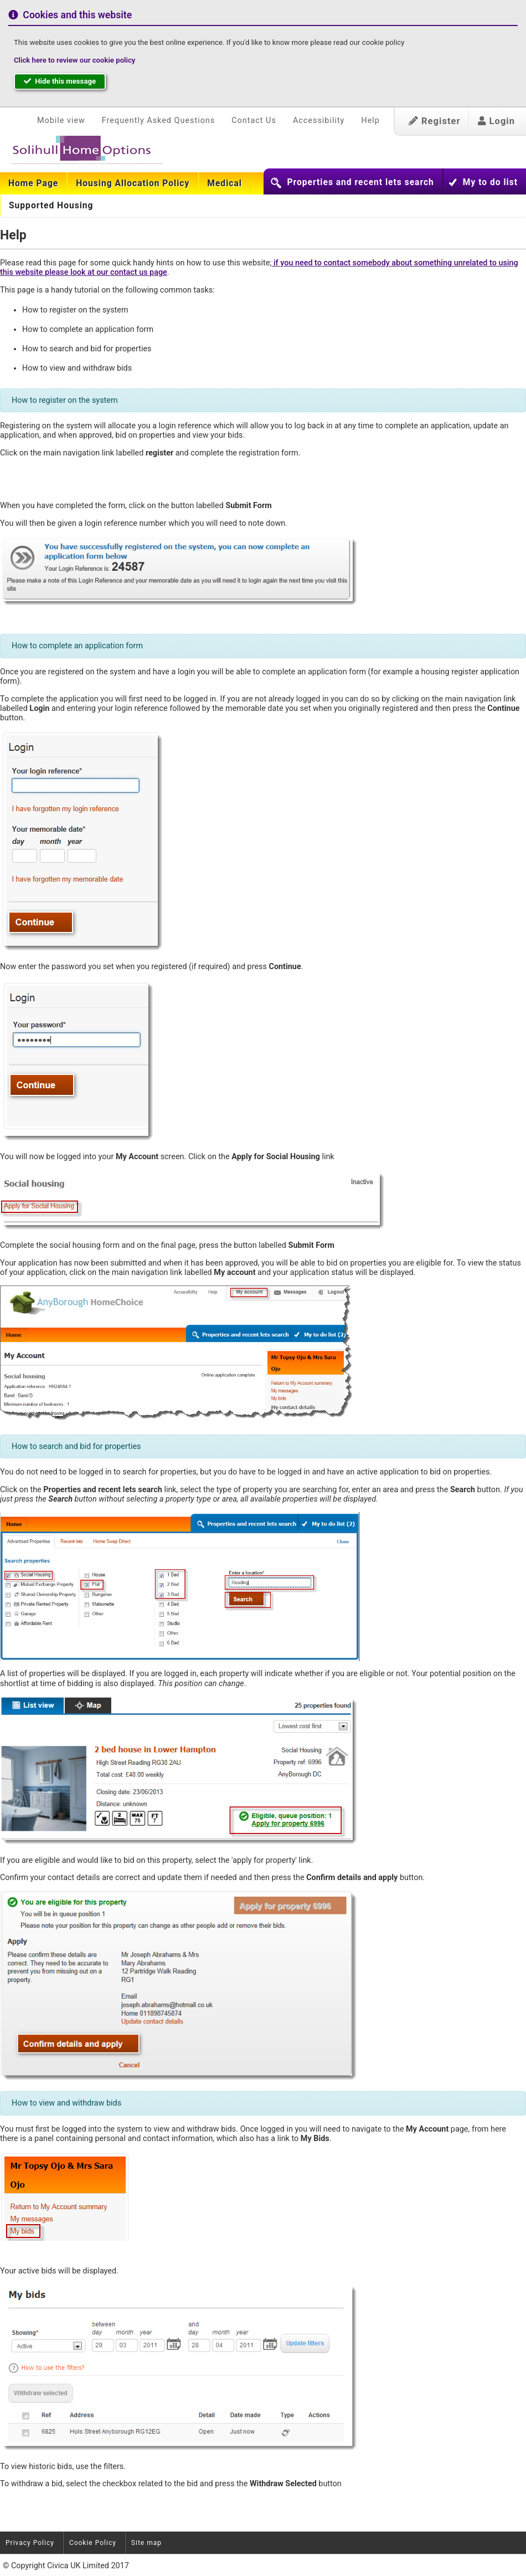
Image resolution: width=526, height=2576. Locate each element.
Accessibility (319, 120)
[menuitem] (33, 183)
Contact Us (253, 120)
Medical (224, 183)
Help (370, 120)
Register (435, 121)
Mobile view (61, 120)
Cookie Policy (92, 2543)
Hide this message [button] (60, 81)
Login (496, 121)
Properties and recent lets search (360, 182)
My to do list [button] (490, 182)
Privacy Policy (30, 2543)
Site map (146, 2543)
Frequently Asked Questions (158, 120)
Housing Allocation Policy (132, 183)
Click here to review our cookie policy (74, 60)
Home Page (33, 183)
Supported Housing (51, 206)
